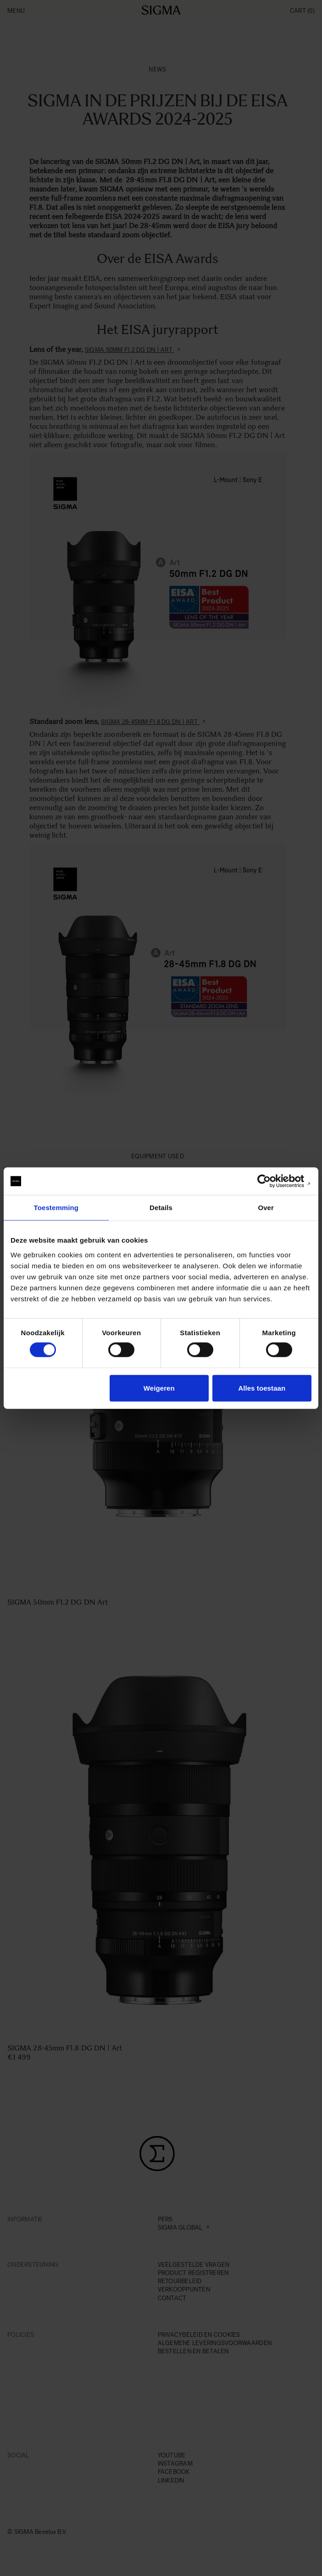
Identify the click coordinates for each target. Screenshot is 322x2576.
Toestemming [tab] (56, 1207)
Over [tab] (266, 1207)
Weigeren (159, 1388)
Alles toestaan (261, 1388)
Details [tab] (161, 1207)
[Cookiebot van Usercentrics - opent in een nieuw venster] (271, 1181)
